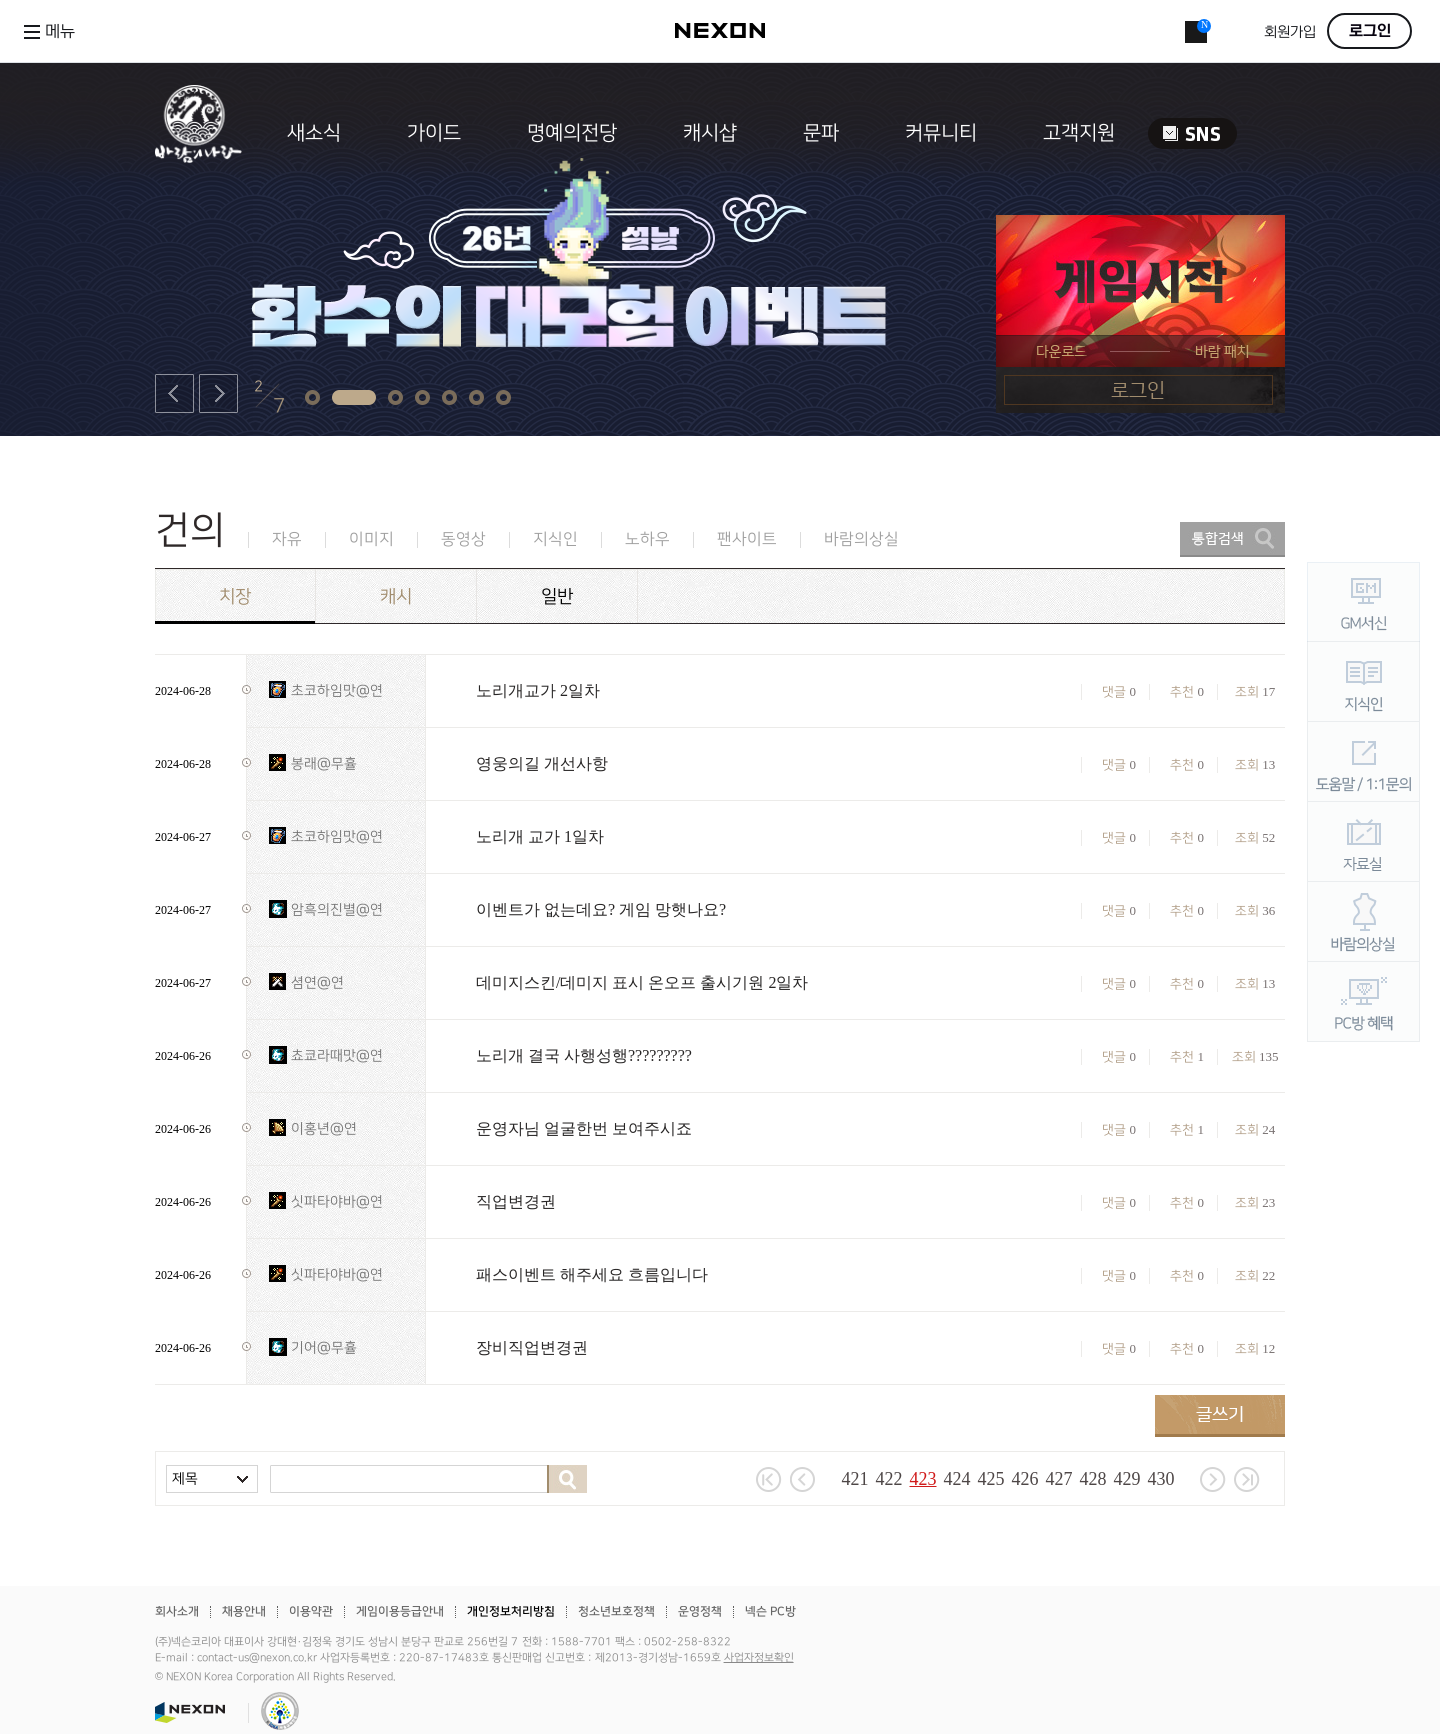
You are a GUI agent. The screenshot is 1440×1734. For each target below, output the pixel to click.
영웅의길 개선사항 (542, 763)
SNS (1192, 133)
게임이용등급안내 (400, 1611)
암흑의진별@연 (337, 909)
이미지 (371, 539)
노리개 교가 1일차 (540, 836)
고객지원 (1079, 133)
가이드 (434, 133)
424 (957, 1479)
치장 (235, 596)
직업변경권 (516, 1201)
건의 (190, 530)
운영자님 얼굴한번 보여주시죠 (584, 1128)
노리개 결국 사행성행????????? (584, 1055)
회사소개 (177, 1611)
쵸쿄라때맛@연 (337, 1055)
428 (1093, 1479)
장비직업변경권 (532, 1347)
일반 (557, 596)
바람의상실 (861, 539)
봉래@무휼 (324, 763)
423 (923, 1479)
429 (1127, 1479)
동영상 (463, 539)
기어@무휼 (324, 1347)
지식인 (555, 539)
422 (889, 1479)
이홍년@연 (324, 1128)
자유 (287, 539)
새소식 (314, 133)
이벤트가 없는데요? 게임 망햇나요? (601, 909)
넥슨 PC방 (770, 1611)
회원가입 (1290, 32)
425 (991, 1479)
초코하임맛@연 (337, 690)
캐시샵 (710, 133)
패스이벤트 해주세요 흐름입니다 (592, 1274)
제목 (185, 1478)
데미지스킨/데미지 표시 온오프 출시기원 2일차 (642, 982)
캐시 (396, 596)
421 (855, 1479)
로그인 (1370, 31)
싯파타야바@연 (337, 1201)
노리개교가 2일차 (538, 690)
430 (1161, 1479)
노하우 (647, 539)
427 (1059, 1479)
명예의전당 (572, 133)
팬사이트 (747, 539)
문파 (821, 133)
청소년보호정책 (616, 1611)
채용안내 (244, 1611)
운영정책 (700, 1611)
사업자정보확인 (759, 1658)
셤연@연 (317, 982)
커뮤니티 (941, 133)
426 (1025, 1479)
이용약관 (311, 1611)
